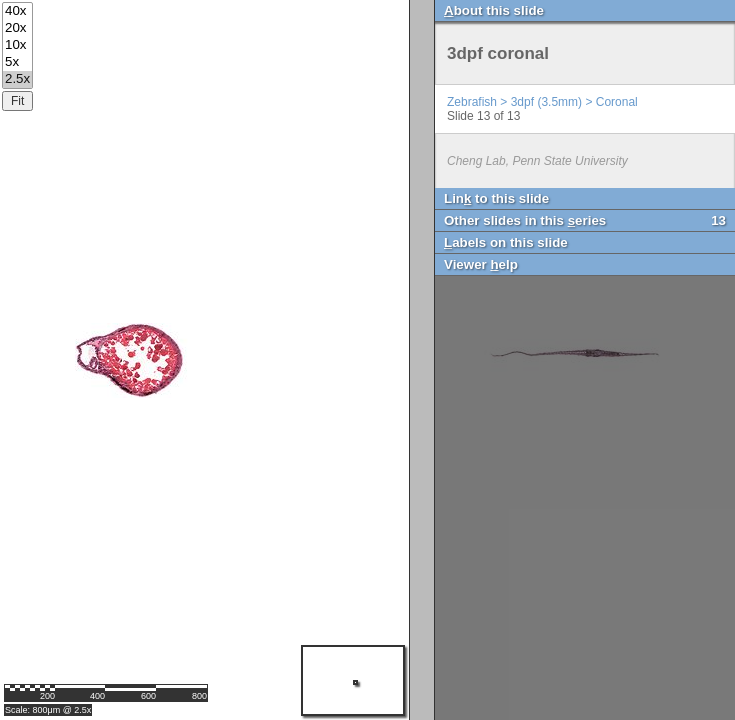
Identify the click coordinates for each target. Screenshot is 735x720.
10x (17, 45)
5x (17, 62)
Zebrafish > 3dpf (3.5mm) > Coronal (542, 102)
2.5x (17, 79)
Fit (17, 101)
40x (17, 11)
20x (17, 28)
